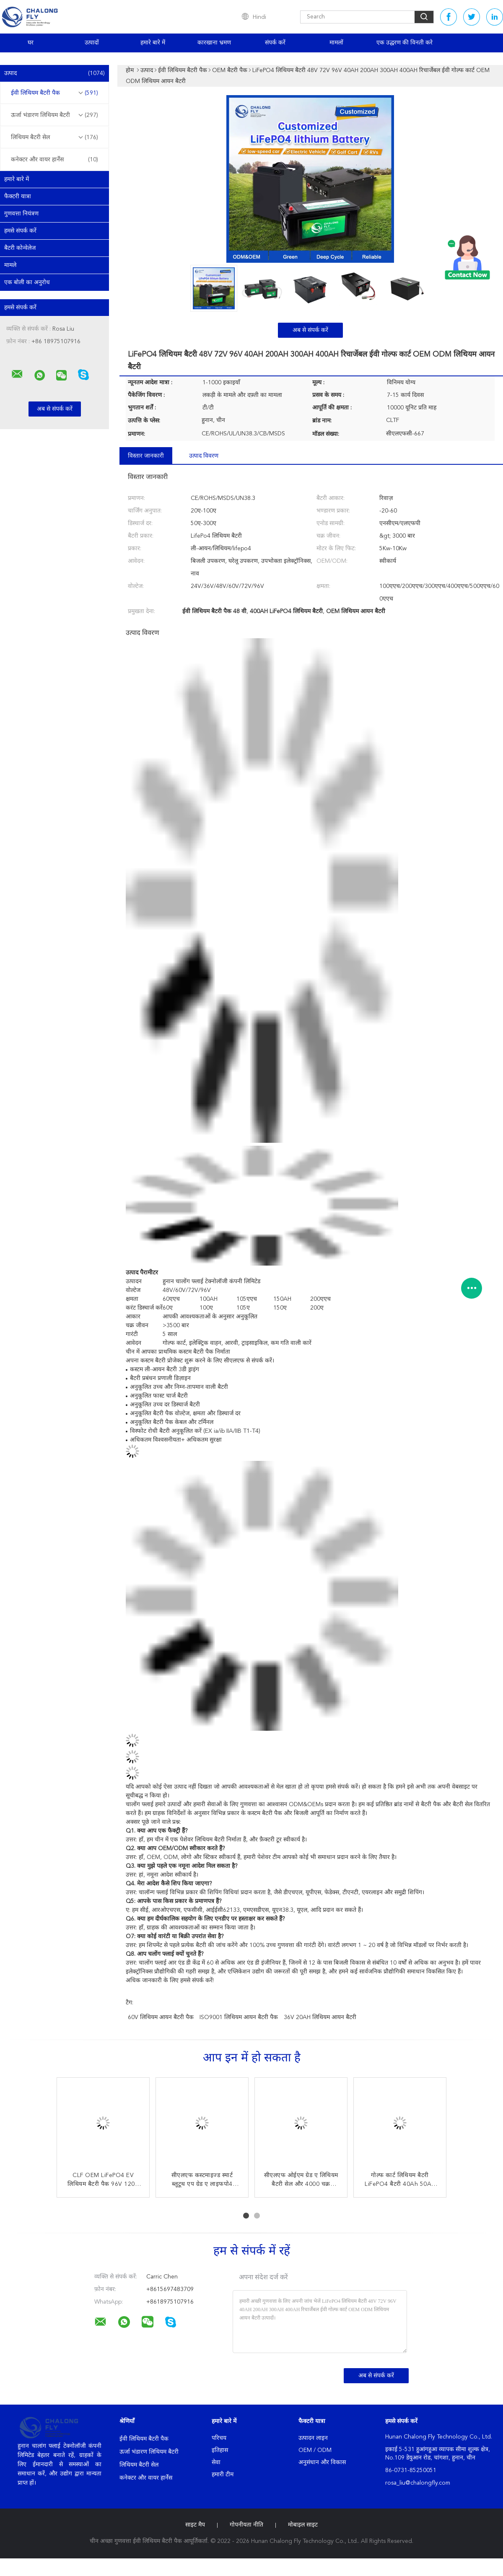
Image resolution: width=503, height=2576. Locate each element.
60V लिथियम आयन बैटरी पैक (161, 2017)
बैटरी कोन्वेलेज (20, 248)
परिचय (219, 2438)
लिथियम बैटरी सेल (54, 137)
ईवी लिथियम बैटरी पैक (54, 93)
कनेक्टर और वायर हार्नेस (54, 159)
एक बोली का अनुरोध (27, 282)
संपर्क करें (275, 43)
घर (31, 43)
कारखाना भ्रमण (214, 43)
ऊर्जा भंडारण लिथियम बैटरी (54, 115)
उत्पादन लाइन (313, 2438)
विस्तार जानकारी (146, 456)
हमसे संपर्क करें (20, 231)
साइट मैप (195, 2525)
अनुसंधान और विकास (322, 2462)
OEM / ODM (315, 2450)
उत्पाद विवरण (203, 456)
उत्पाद (54, 73)
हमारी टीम (222, 2475)
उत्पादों (92, 43)
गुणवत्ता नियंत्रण (21, 214)
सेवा (216, 2462)
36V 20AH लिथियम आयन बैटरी (320, 2017)
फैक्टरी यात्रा (17, 196)
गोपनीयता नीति (246, 2525)
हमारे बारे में (152, 43)
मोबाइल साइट (303, 2525)
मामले (10, 265)
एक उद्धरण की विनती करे (404, 43)
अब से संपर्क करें (310, 330)
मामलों (336, 43)
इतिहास (220, 2450)
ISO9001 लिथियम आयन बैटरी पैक (239, 2017)
